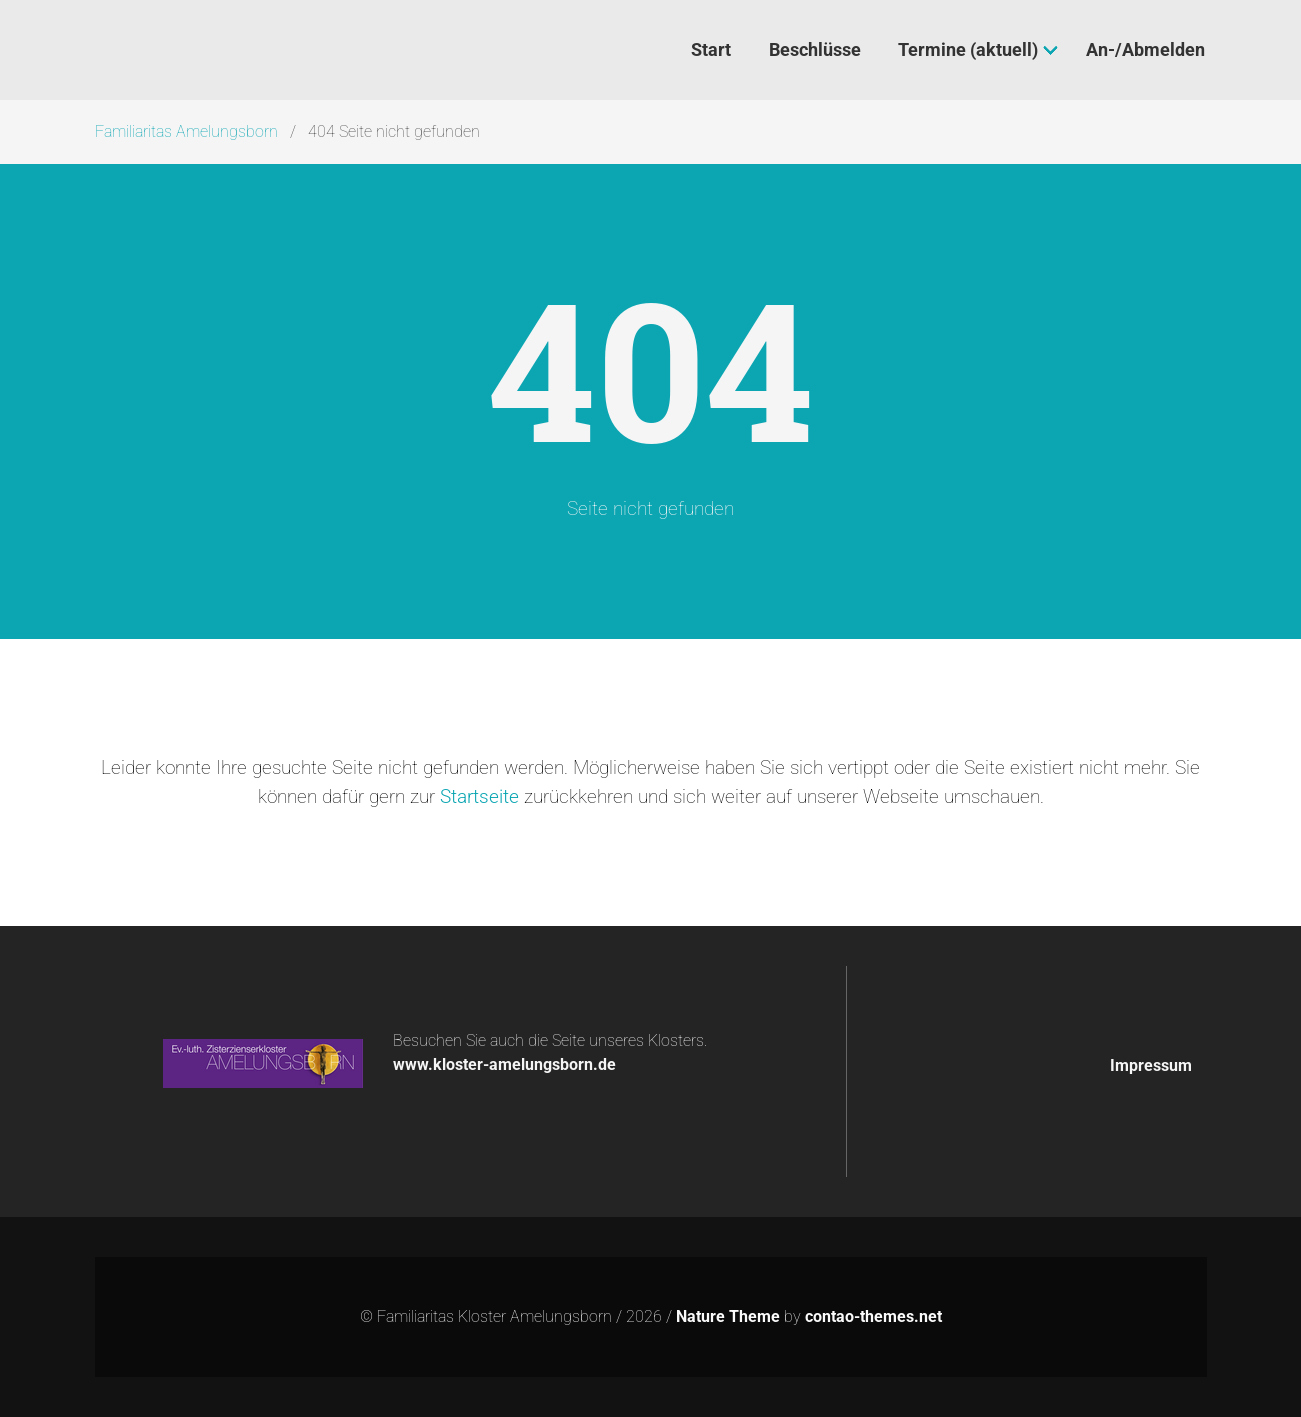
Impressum (1151, 1065)
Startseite (479, 796)
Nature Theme (728, 1316)
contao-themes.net (873, 1316)
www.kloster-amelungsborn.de (504, 1064)
